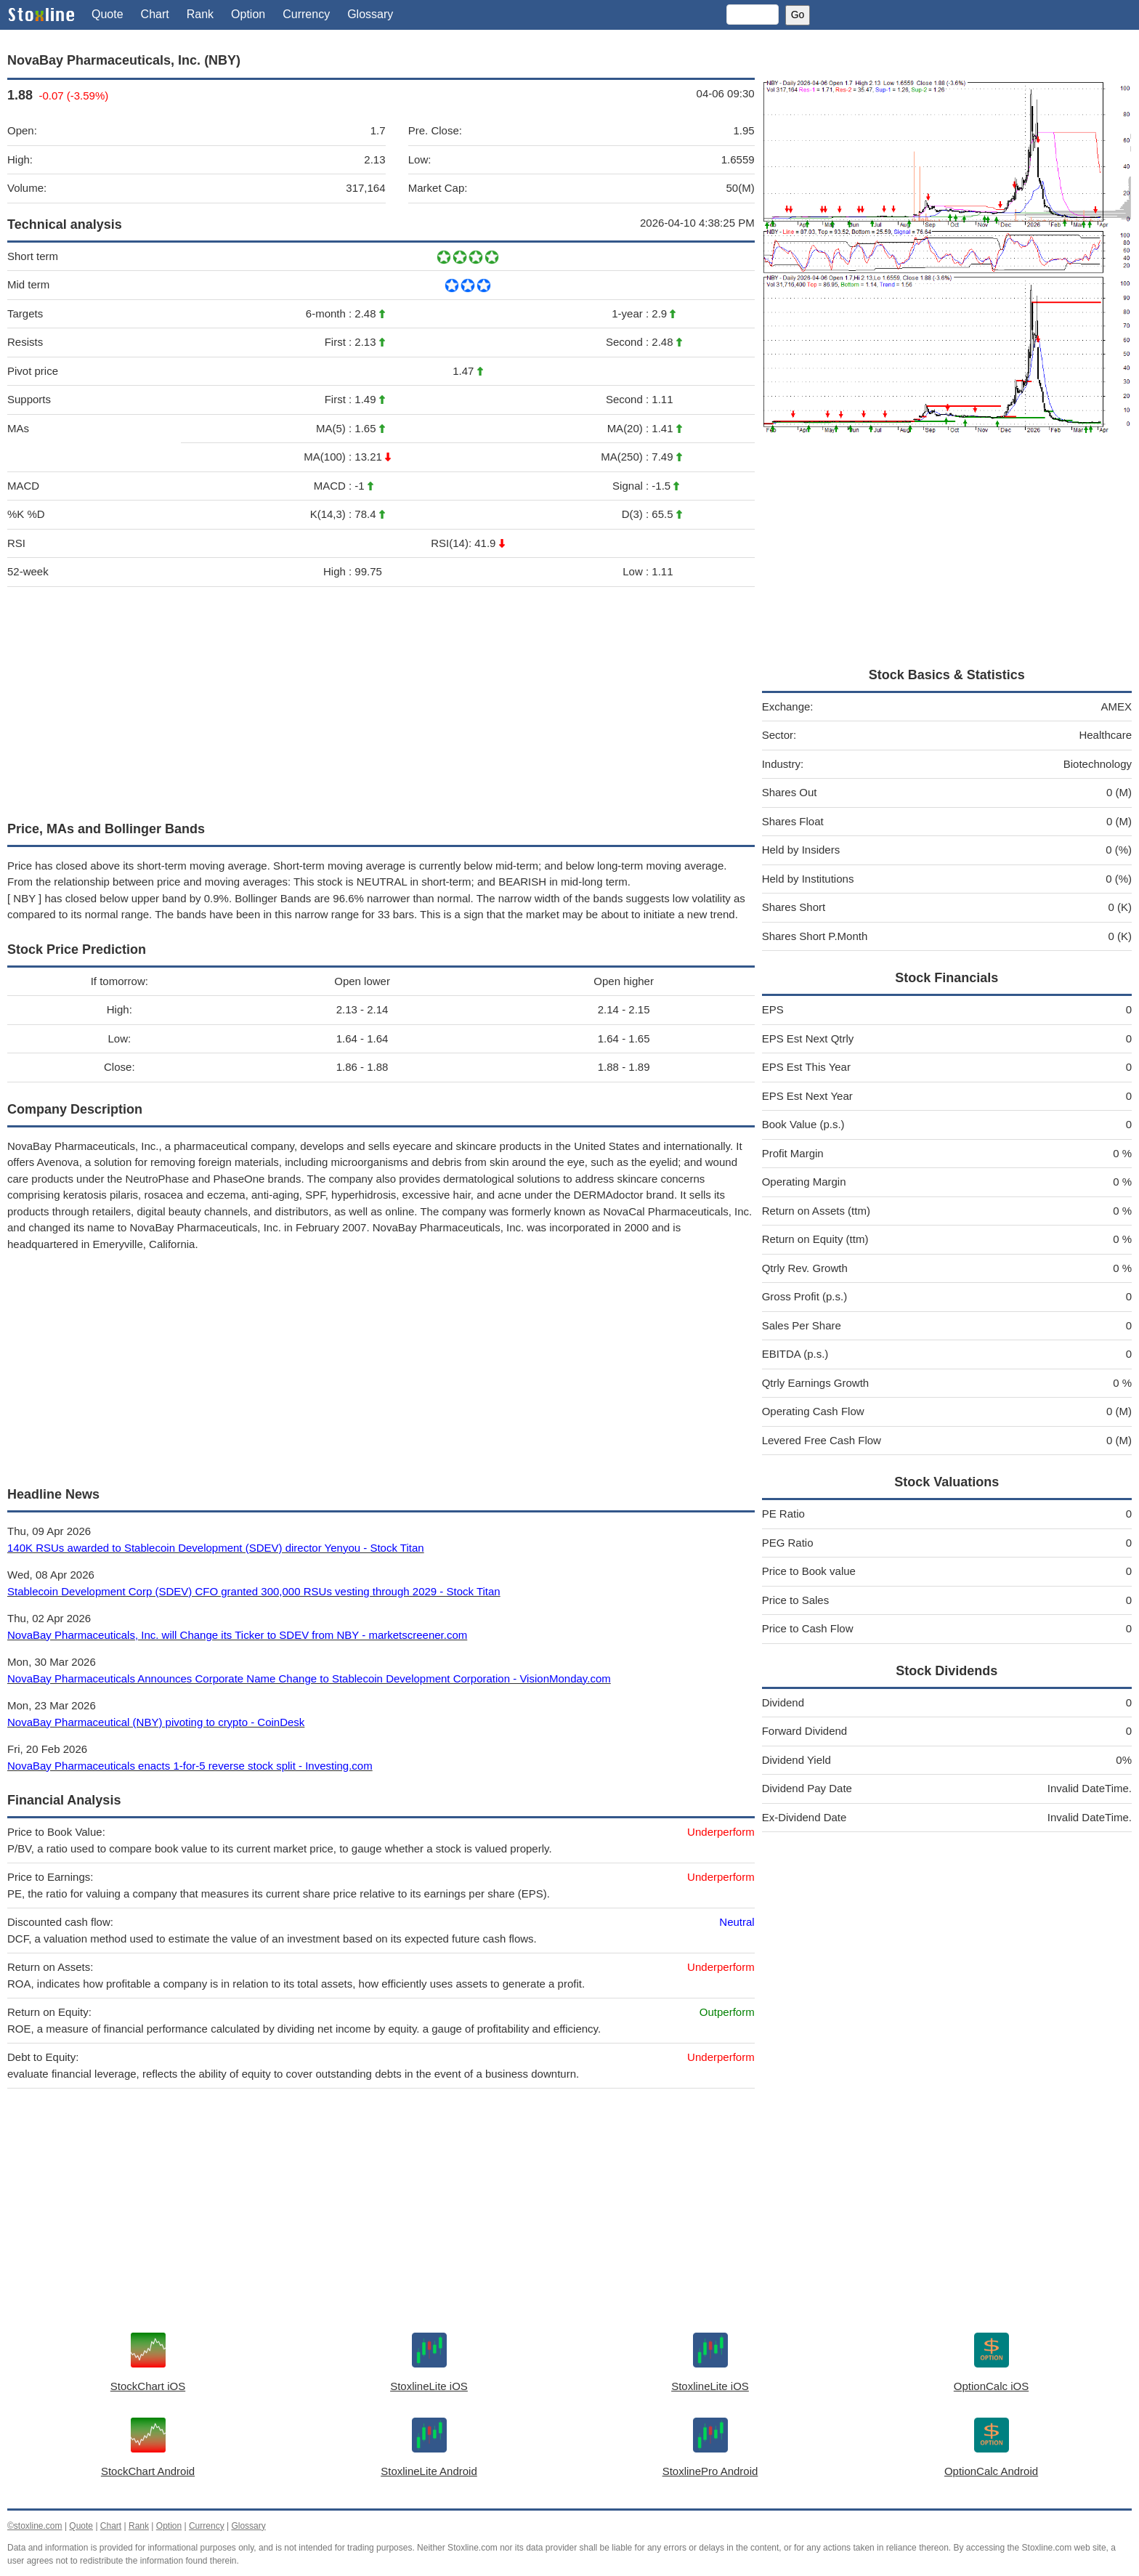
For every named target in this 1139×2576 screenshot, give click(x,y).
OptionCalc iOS (991, 2386)
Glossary (370, 14)
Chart (155, 14)
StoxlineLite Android (429, 2471)
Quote (107, 14)
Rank (200, 14)
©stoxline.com (34, 2526)
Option (248, 14)
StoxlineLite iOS (429, 2386)
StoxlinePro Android (710, 2471)
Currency (306, 14)
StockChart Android (148, 2471)
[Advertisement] (381, 700)
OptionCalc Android (991, 2471)
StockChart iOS (147, 2386)
